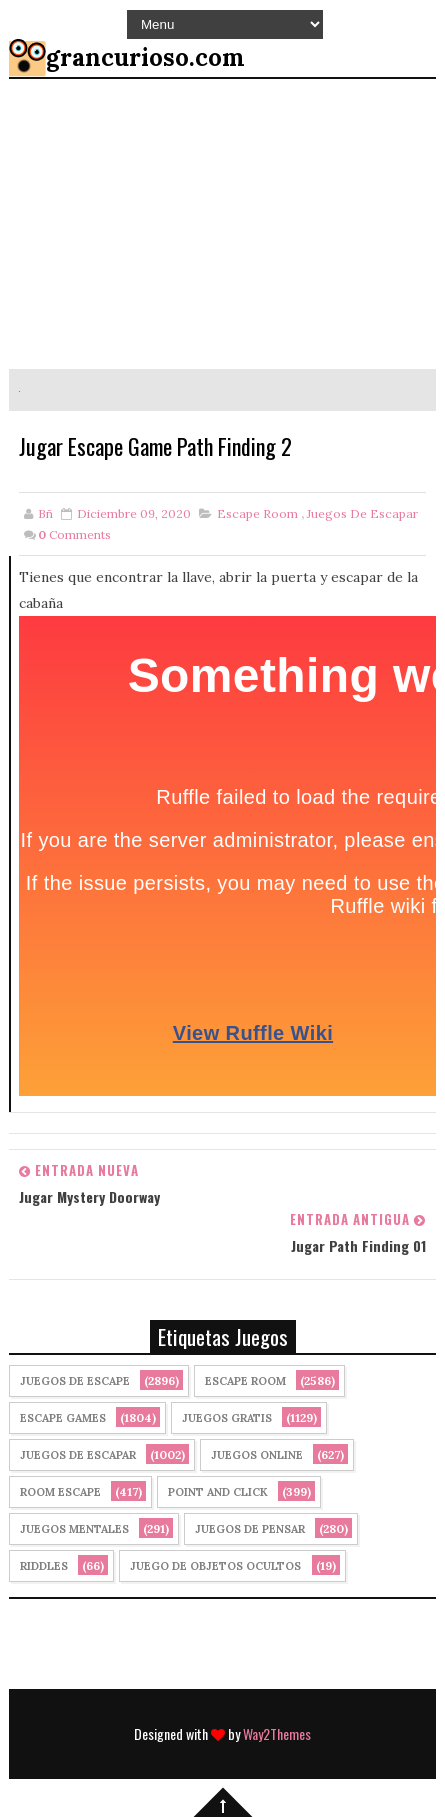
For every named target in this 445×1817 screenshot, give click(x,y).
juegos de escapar (362, 513)
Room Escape (60, 1492)
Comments (74, 534)
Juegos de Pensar (250, 1529)
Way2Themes (277, 1733)
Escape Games (63, 1418)
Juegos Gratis (227, 1418)
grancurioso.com (145, 57)
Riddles (44, 1566)
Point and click (218, 1492)
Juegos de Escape (75, 1381)
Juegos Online (257, 1455)
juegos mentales (74, 1529)
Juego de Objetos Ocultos (215, 1566)
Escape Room (257, 513)
